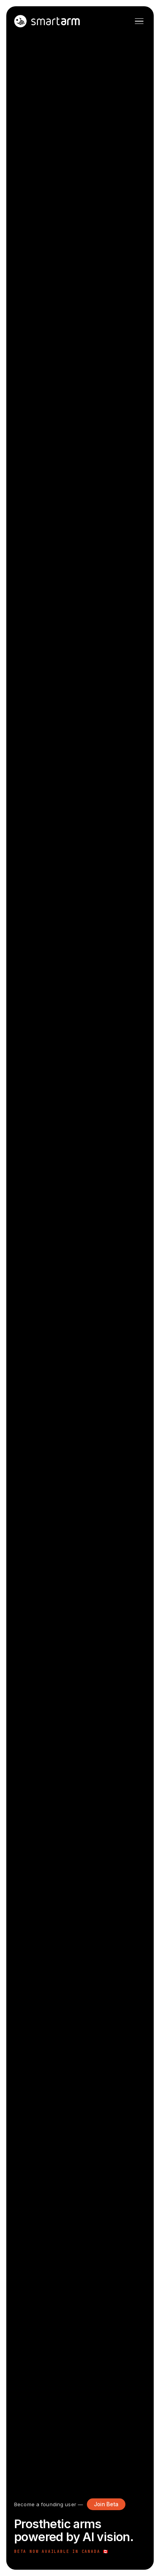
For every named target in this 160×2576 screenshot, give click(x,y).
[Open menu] (139, 21)
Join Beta (106, 2504)
